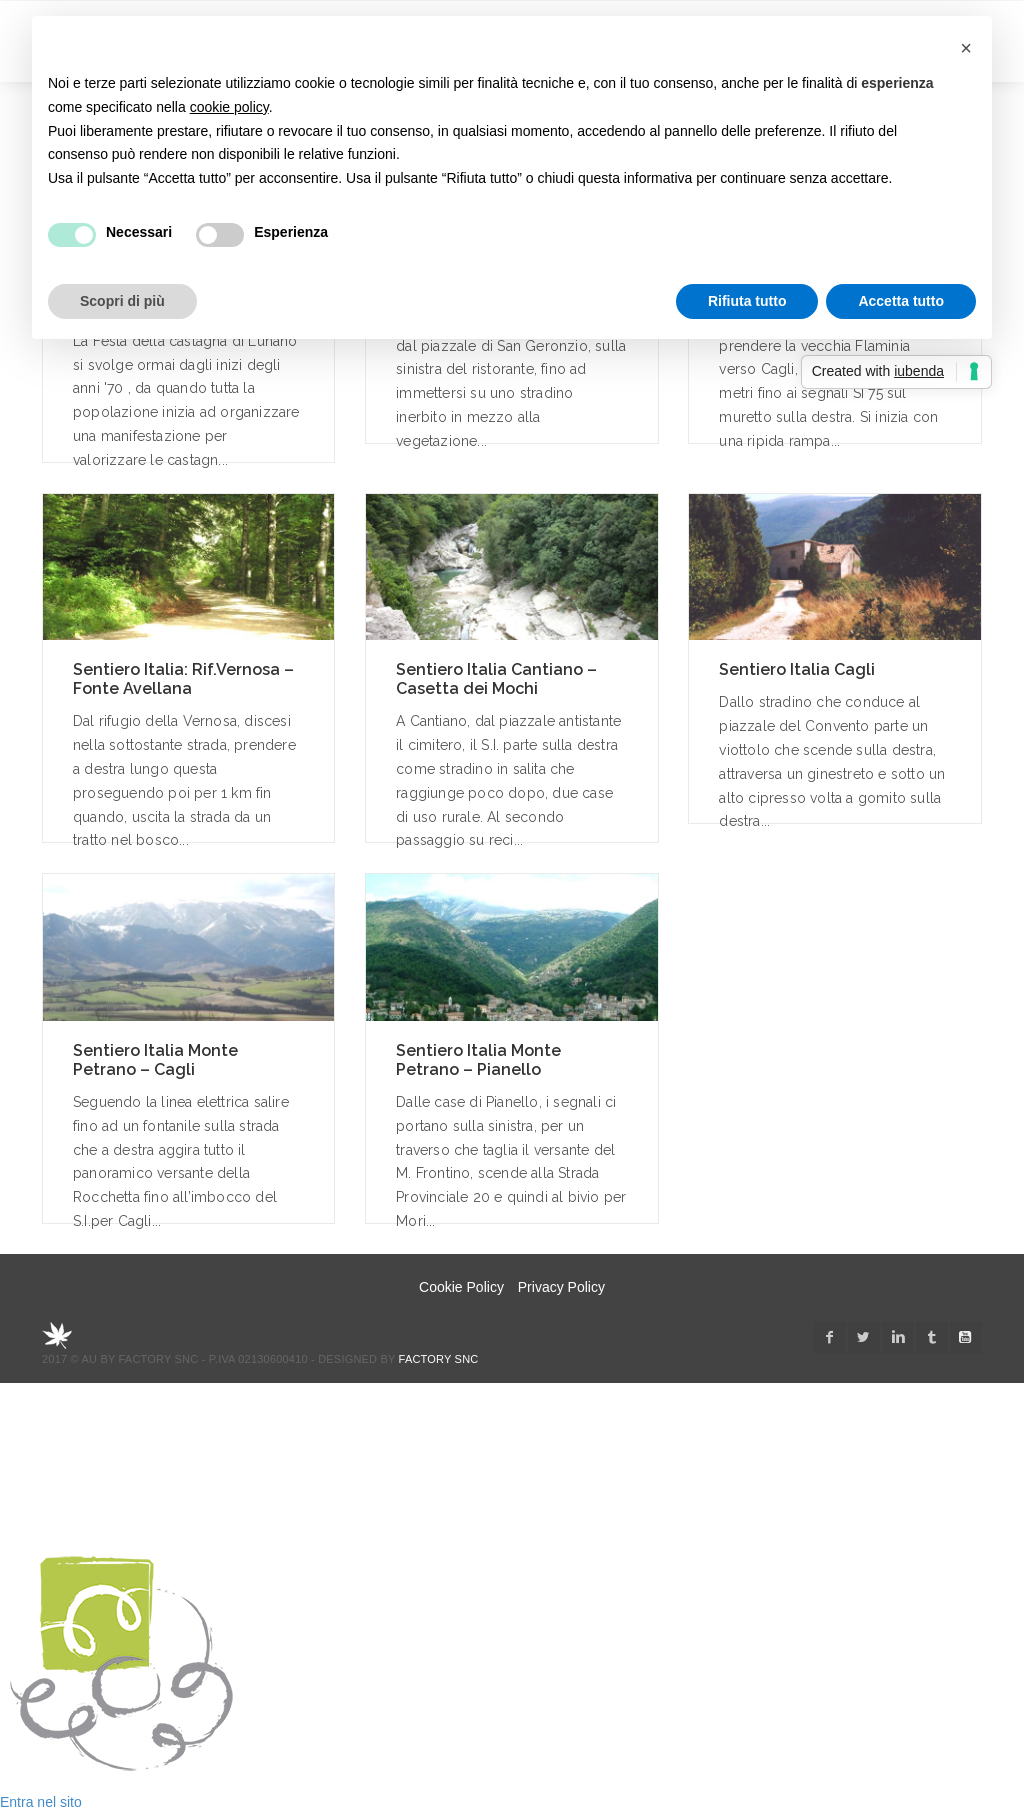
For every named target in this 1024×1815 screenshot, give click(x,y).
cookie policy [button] (229, 107)
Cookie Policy (461, 1287)
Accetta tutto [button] (901, 301)
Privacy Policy (561, 1287)
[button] (966, 48)
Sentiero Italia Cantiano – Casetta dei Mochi (496, 679)
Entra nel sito (41, 1802)
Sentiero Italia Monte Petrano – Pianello (478, 1060)
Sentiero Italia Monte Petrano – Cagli (155, 1060)
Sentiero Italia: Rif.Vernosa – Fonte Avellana (183, 679)
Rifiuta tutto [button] (747, 301)
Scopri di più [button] (122, 301)
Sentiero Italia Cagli (797, 669)
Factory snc (439, 1359)
